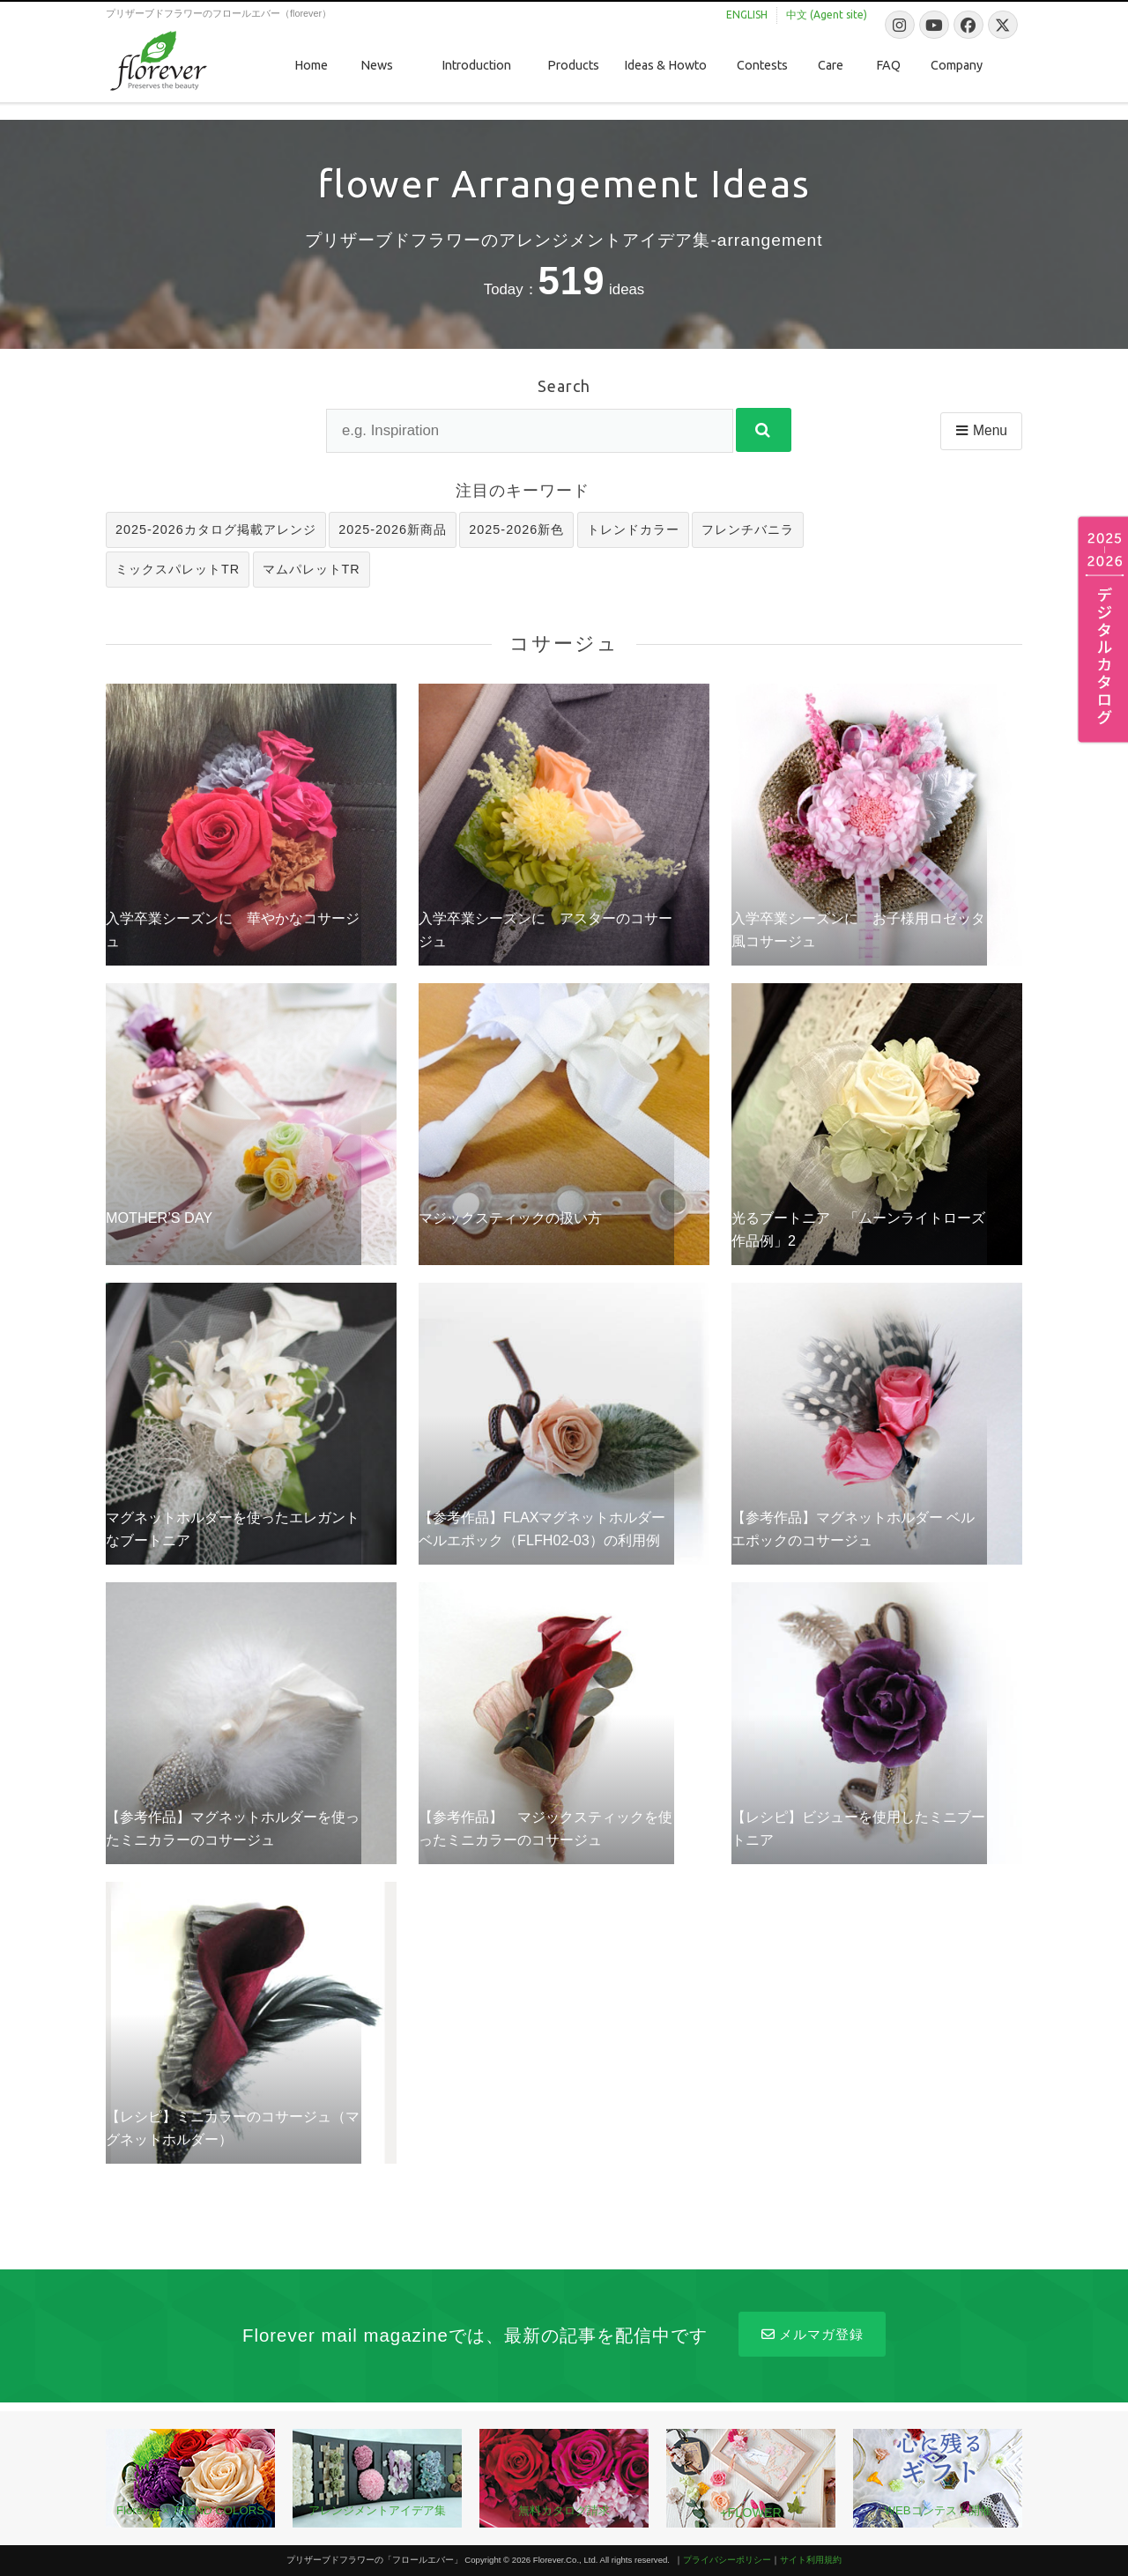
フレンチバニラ (747, 529)
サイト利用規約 (811, 2560)
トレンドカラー (633, 529)
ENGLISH (747, 14)
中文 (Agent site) (826, 14)
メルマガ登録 (812, 2334)
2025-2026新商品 (392, 529)
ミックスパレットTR (177, 569)
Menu (980, 430)
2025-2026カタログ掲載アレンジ (215, 529)
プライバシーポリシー (727, 2560)
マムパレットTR (311, 569)
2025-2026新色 (516, 529)
